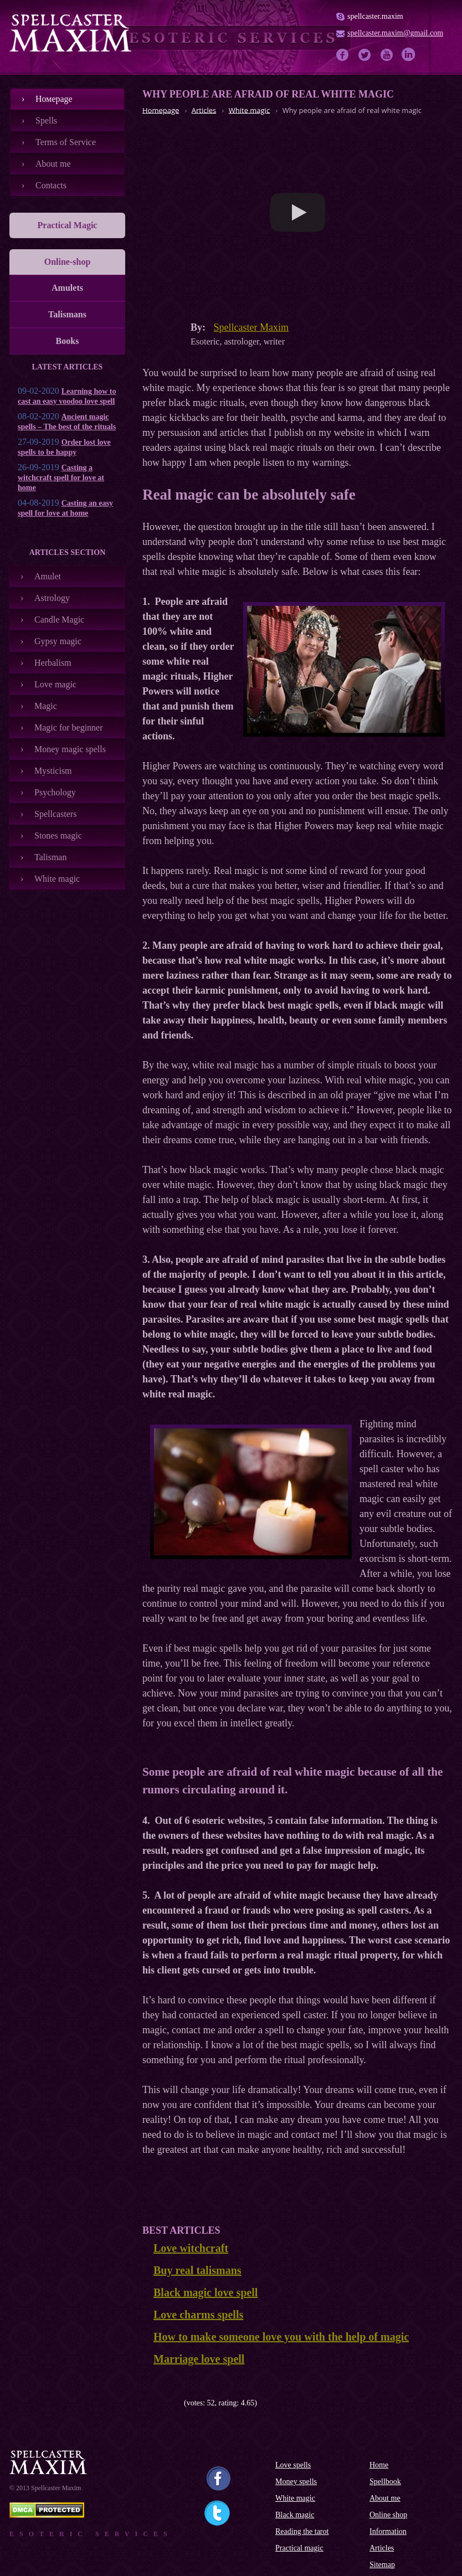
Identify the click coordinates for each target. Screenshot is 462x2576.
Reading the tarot (301, 2531)
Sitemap (382, 2564)
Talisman (50, 857)
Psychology (55, 792)
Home (378, 2465)
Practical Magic (67, 225)
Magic (45, 706)
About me (53, 163)
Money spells (296, 2481)
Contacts (50, 185)
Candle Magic (59, 619)
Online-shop (67, 261)
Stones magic (58, 835)
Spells (46, 120)
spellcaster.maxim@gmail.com (395, 33)
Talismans (67, 314)
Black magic (294, 2515)
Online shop (388, 2515)
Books (67, 341)
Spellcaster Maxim (251, 327)
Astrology (52, 598)
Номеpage (54, 99)
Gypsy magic (57, 641)
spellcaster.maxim (375, 16)
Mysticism (53, 770)
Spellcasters (55, 814)
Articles (381, 2548)
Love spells (293, 2465)
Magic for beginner (68, 727)
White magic (57, 878)
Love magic (55, 684)
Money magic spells (70, 749)
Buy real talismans (197, 2270)
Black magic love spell (205, 2292)
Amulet (47, 576)
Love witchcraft (190, 2248)
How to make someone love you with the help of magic (281, 2336)
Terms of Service (65, 142)
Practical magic (299, 2548)
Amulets (67, 287)
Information (388, 2531)
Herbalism (52, 662)
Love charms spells (198, 2314)
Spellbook (385, 2481)
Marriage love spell (198, 2358)
